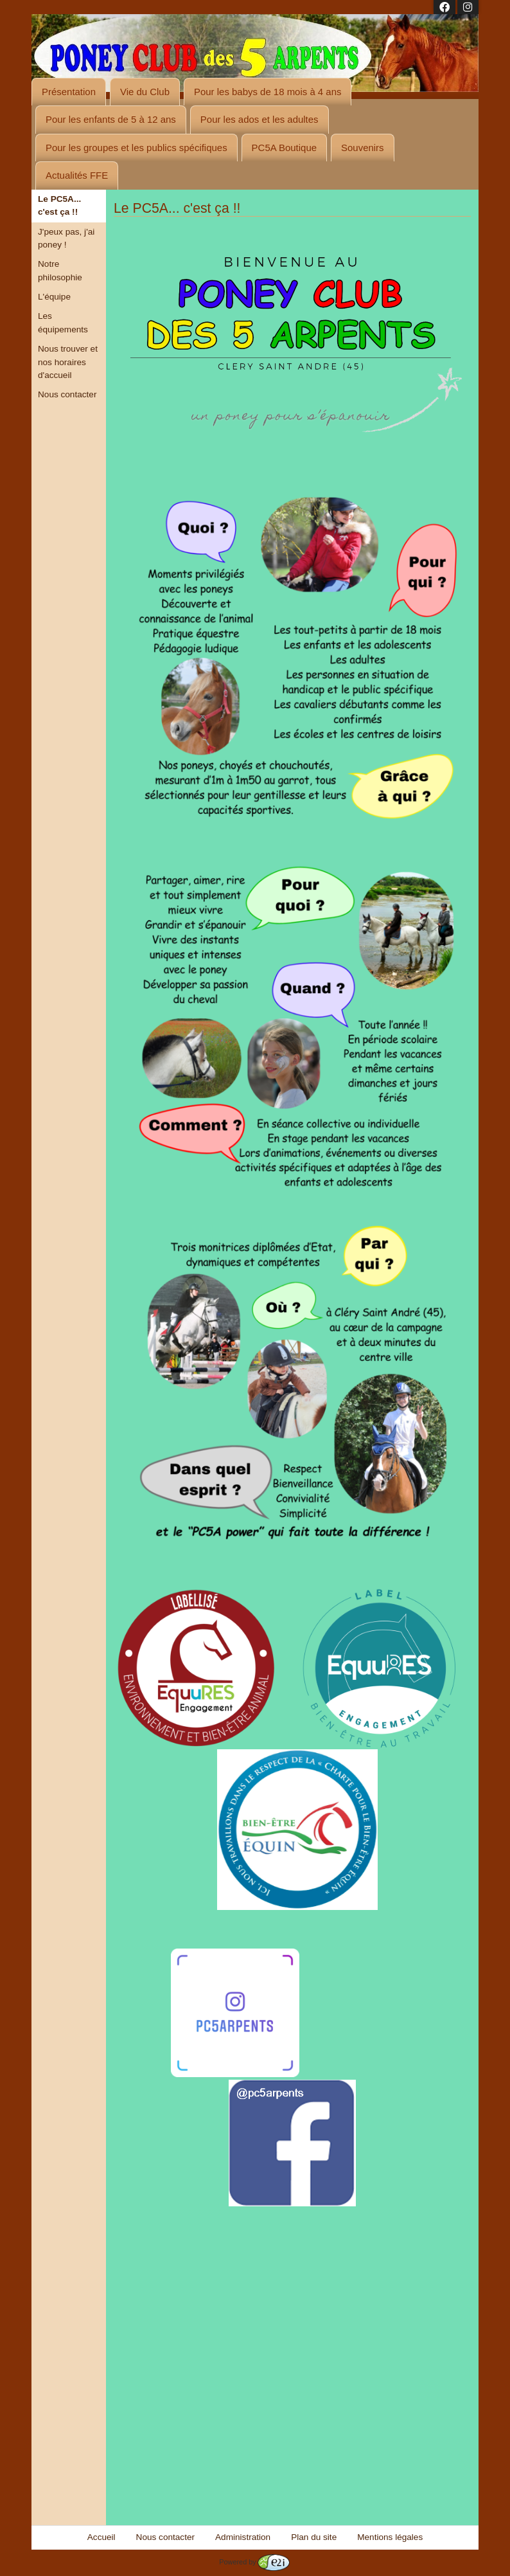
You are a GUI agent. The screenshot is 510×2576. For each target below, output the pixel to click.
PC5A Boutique (284, 147)
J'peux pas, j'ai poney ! (66, 238)
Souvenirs (362, 147)
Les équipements (63, 322)
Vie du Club (145, 91)
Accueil (101, 2537)
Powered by (254, 2562)
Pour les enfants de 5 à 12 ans (111, 119)
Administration (242, 2537)
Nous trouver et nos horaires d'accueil (68, 362)
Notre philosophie (60, 270)
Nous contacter (67, 394)
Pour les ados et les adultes (259, 119)
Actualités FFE (77, 175)
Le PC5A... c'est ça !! (59, 205)
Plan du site (314, 2537)
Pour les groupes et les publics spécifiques (136, 147)
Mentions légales (390, 2537)
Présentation (69, 91)
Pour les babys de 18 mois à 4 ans (267, 91)
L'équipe (54, 297)
